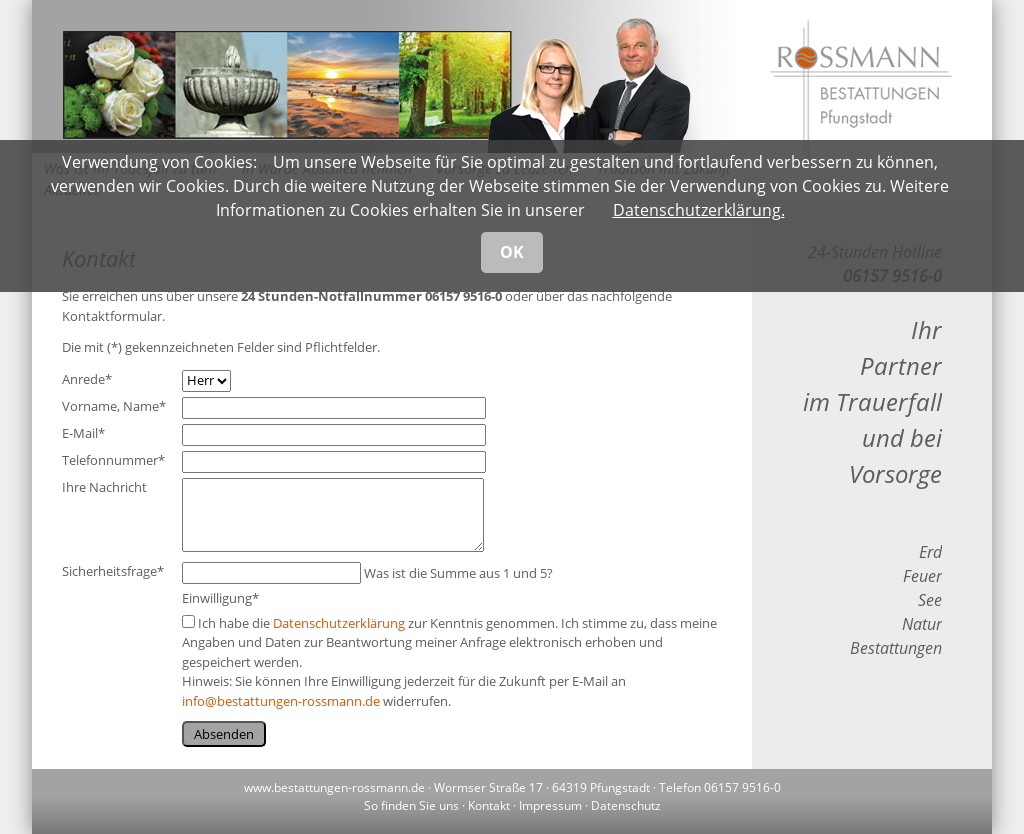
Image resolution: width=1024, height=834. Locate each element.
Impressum (550, 805)
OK (512, 252)
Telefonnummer (113, 460)
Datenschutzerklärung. (699, 210)
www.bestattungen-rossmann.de (334, 787)
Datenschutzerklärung (339, 623)
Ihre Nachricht (104, 487)
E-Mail (83, 433)
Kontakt (489, 805)
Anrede (87, 379)
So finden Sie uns (411, 805)
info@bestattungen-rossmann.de (281, 701)
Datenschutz (626, 805)
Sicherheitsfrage (113, 571)
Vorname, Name (114, 406)
